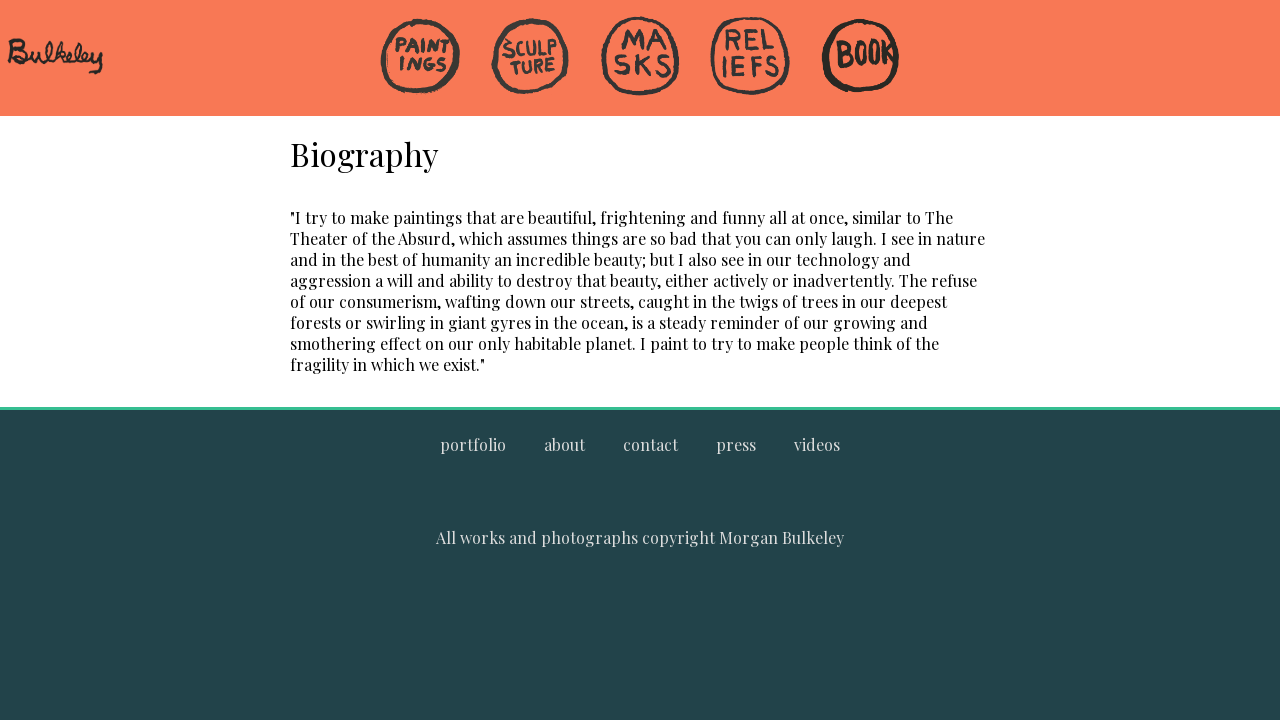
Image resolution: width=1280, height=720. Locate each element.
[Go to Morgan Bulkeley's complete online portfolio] (473, 444)
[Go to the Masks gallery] (640, 58)
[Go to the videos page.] (817, 444)
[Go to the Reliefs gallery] (750, 58)
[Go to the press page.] (736, 444)
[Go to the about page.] (564, 444)
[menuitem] (420, 89)
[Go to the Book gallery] (860, 58)
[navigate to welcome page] (55, 71)
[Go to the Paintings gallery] (420, 58)
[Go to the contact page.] (650, 444)
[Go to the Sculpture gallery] (530, 58)
